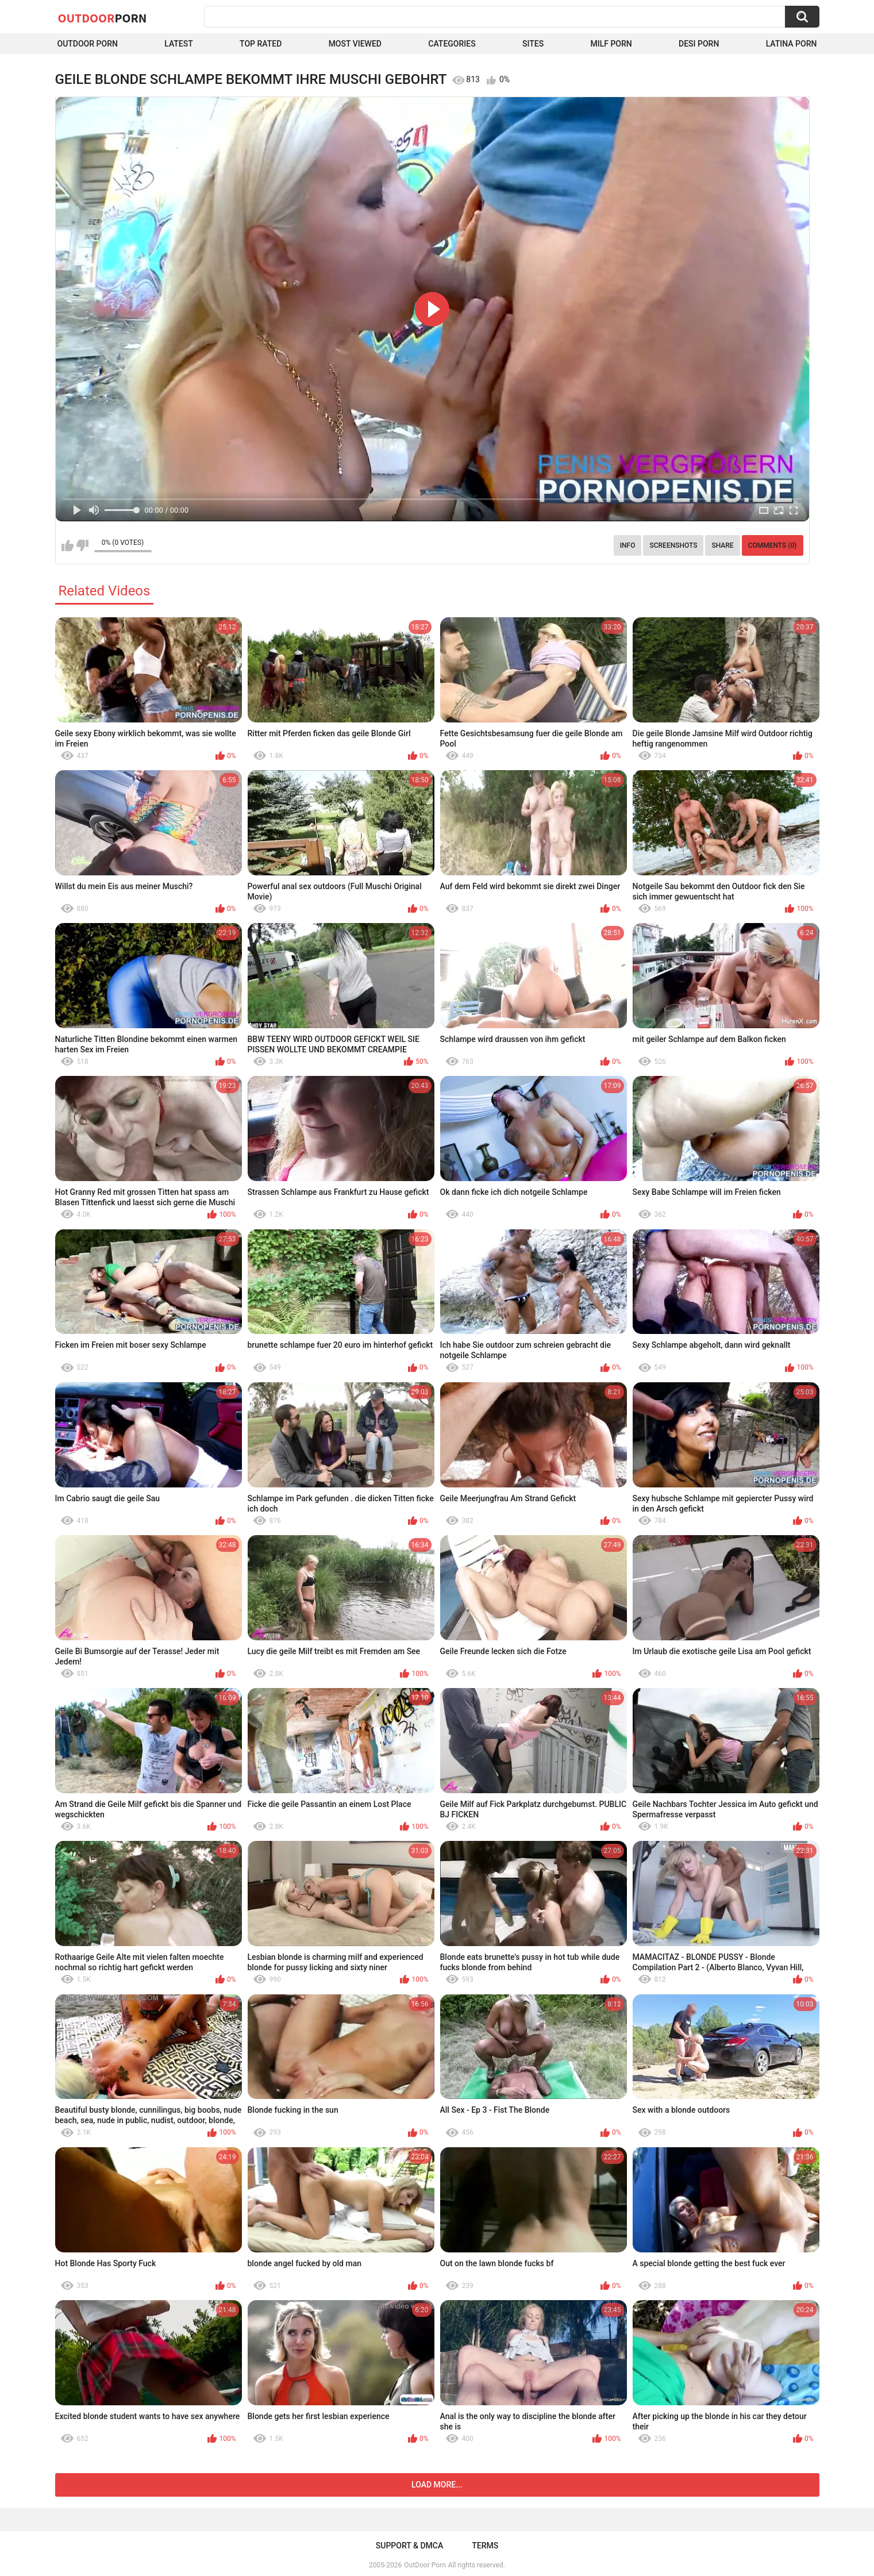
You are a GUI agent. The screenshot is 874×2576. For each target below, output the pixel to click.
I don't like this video (82, 545)
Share (722, 545)
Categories (451, 43)
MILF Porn (611, 43)
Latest (178, 43)
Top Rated (261, 43)
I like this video (67, 545)
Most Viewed (355, 43)
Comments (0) (772, 545)
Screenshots (673, 545)
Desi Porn (699, 43)
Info (628, 545)
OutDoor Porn (424, 2565)
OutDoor (102, 18)
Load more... (437, 2484)
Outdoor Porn (87, 43)
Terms (485, 2545)
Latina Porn (791, 43)
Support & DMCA (409, 2545)
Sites (533, 43)
